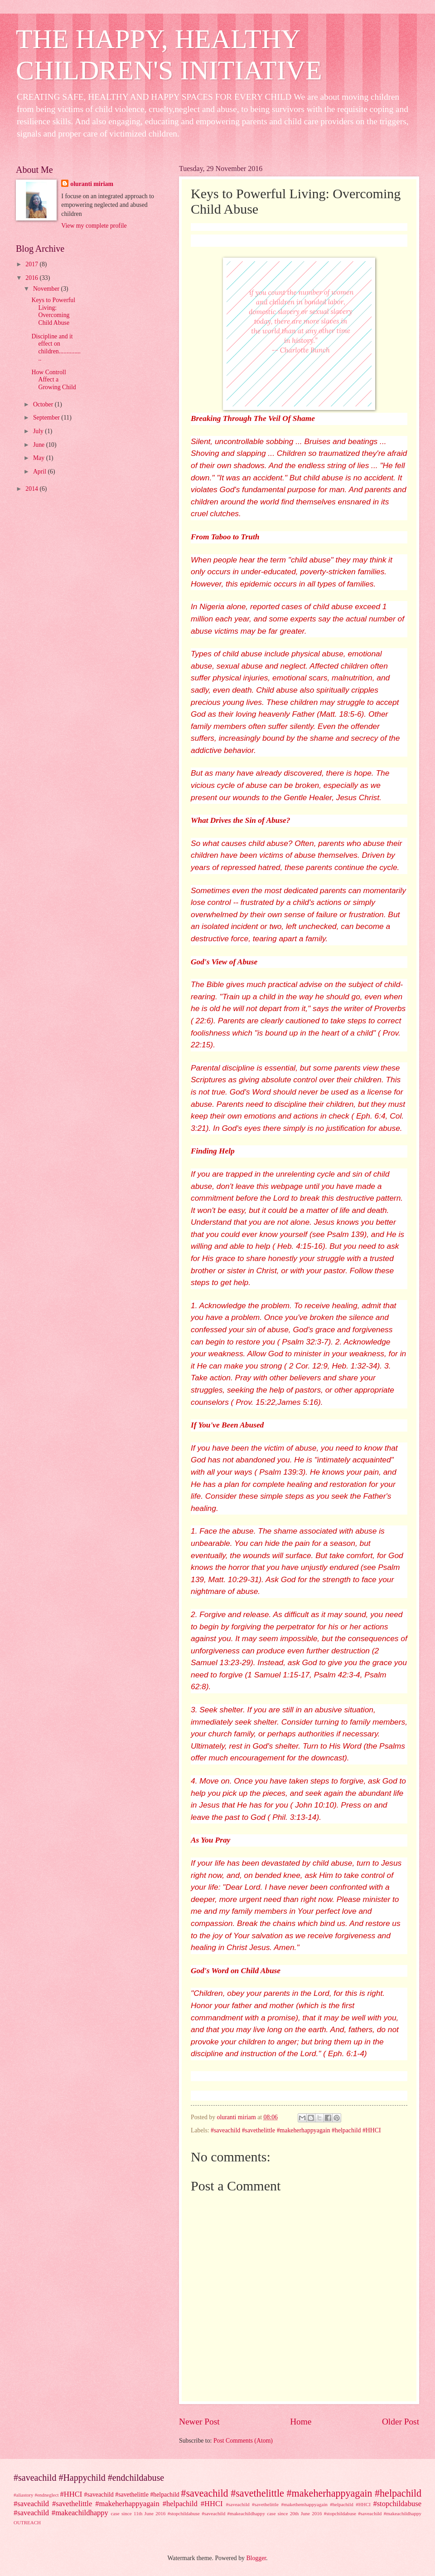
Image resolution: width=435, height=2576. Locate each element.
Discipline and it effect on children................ (56, 347)
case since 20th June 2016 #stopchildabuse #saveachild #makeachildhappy (344, 2513)
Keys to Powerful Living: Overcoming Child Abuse (53, 311)
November (47, 288)
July (39, 431)
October (44, 404)
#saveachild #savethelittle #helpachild (131, 2494)
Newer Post (199, 2421)
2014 (32, 488)
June (39, 444)
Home (300, 2421)
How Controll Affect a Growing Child (53, 380)
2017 (32, 264)
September (47, 417)
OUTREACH (27, 2522)
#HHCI (71, 2494)
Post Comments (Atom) (243, 2440)
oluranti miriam (91, 184)
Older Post (400, 2421)
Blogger (256, 2558)
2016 (32, 277)
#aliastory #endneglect (36, 2495)
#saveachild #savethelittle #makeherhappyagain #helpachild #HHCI (296, 2130)
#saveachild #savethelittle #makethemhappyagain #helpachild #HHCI (298, 2504)
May (39, 458)
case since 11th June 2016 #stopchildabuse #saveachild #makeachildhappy (188, 2513)
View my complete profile (93, 225)
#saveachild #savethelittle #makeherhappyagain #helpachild (301, 2493)
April (40, 471)
